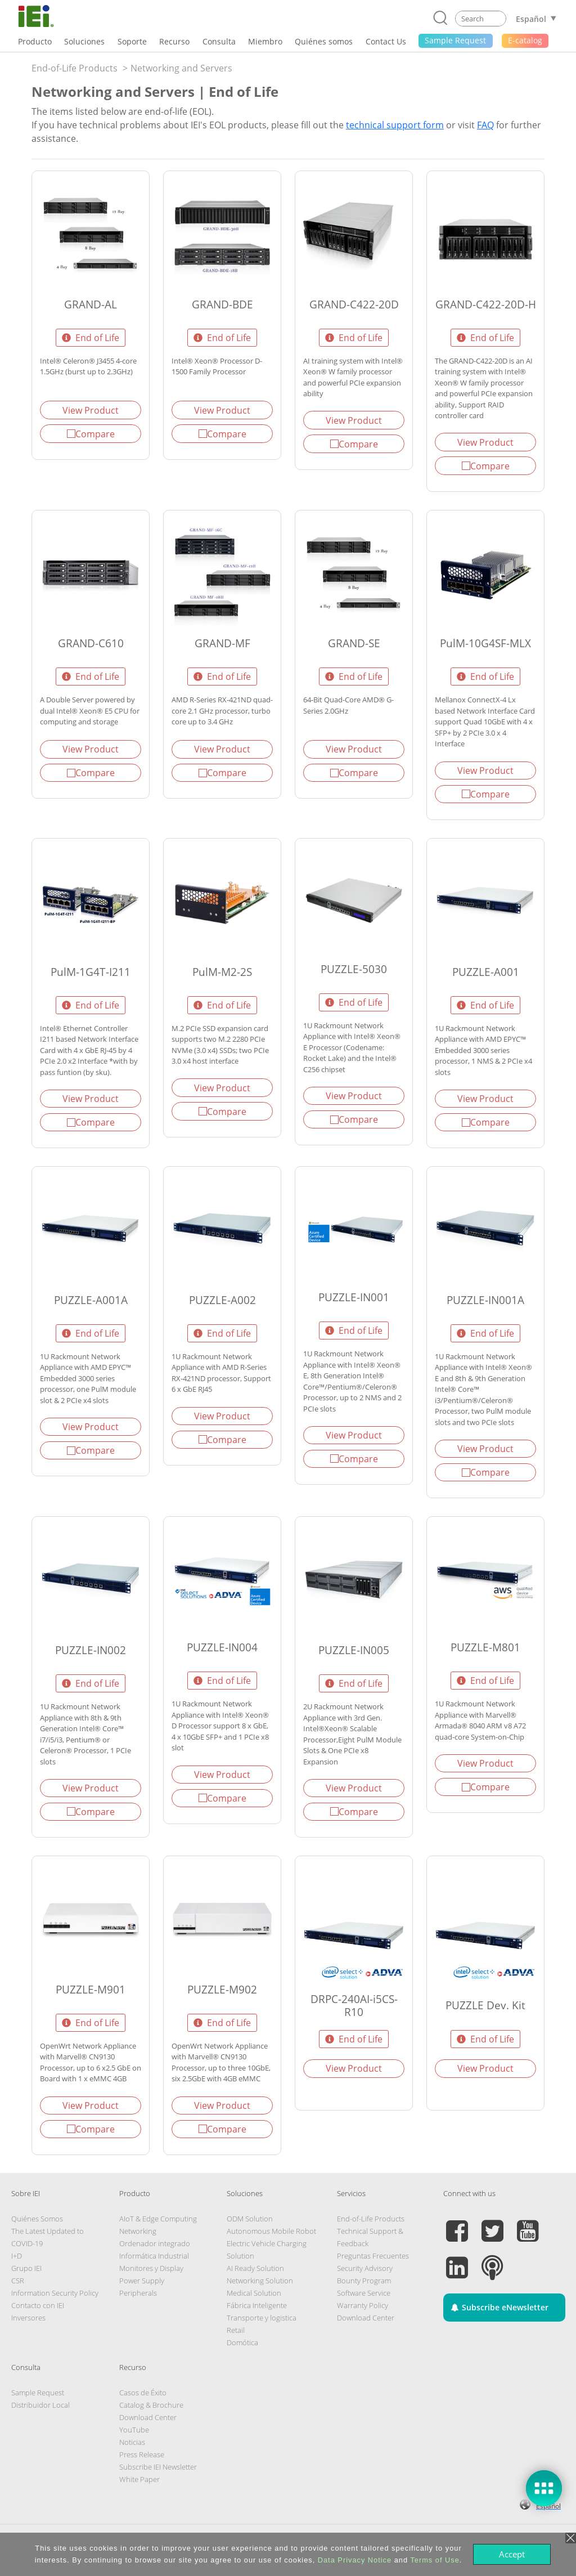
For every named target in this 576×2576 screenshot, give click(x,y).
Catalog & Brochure (151, 2405)
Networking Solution (260, 2280)
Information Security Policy (54, 2293)
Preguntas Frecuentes (373, 2256)
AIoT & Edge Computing (158, 2219)
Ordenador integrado (154, 2243)
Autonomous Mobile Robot (271, 2231)
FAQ (485, 125)
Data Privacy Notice (355, 2560)
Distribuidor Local (40, 2405)
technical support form (395, 125)
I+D (16, 2256)
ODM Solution (250, 2219)
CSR (17, 2280)
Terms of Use (434, 2560)
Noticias (132, 2442)
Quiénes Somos (37, 2219)
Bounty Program (364, 2280)
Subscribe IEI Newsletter (158, 2467)
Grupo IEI (26, 2268)
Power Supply (141, 2280)
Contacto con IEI (37, 2305)
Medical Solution (254, 2293)
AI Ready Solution (255, 2268)
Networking (137, 2231)
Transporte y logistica (261, 2318)
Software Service (363, 2293)
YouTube (134, 2430)
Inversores (28, 2318)
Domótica (242, 2342)
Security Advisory (365, 2268)
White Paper (139, 2479)
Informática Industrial (154, 2256)
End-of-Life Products (75, 68)
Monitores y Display (151, 2268)
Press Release (141, 2454)
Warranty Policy (362, 2305)
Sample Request (37, 2392)
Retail (236, 2330)
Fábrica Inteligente (257, 2305)
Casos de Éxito (142, 2392)
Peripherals (138, 2293)
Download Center (365, 2318)
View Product (90, 410)
